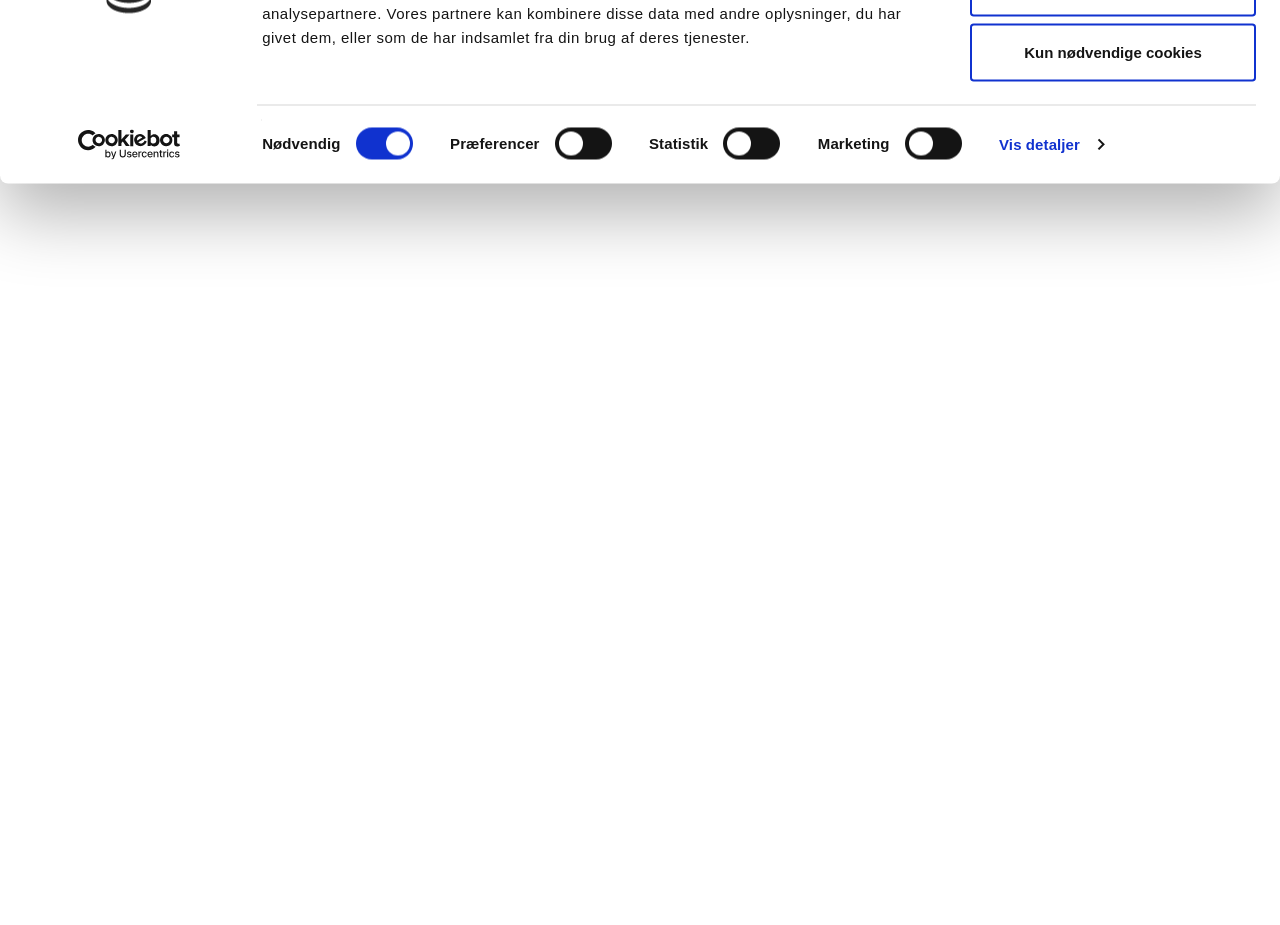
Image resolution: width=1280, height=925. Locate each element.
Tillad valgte (1113, 118)
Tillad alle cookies (1113, 52)
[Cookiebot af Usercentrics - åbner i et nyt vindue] (129, 276)
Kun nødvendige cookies (1113, 183)
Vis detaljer (1039, 275)
